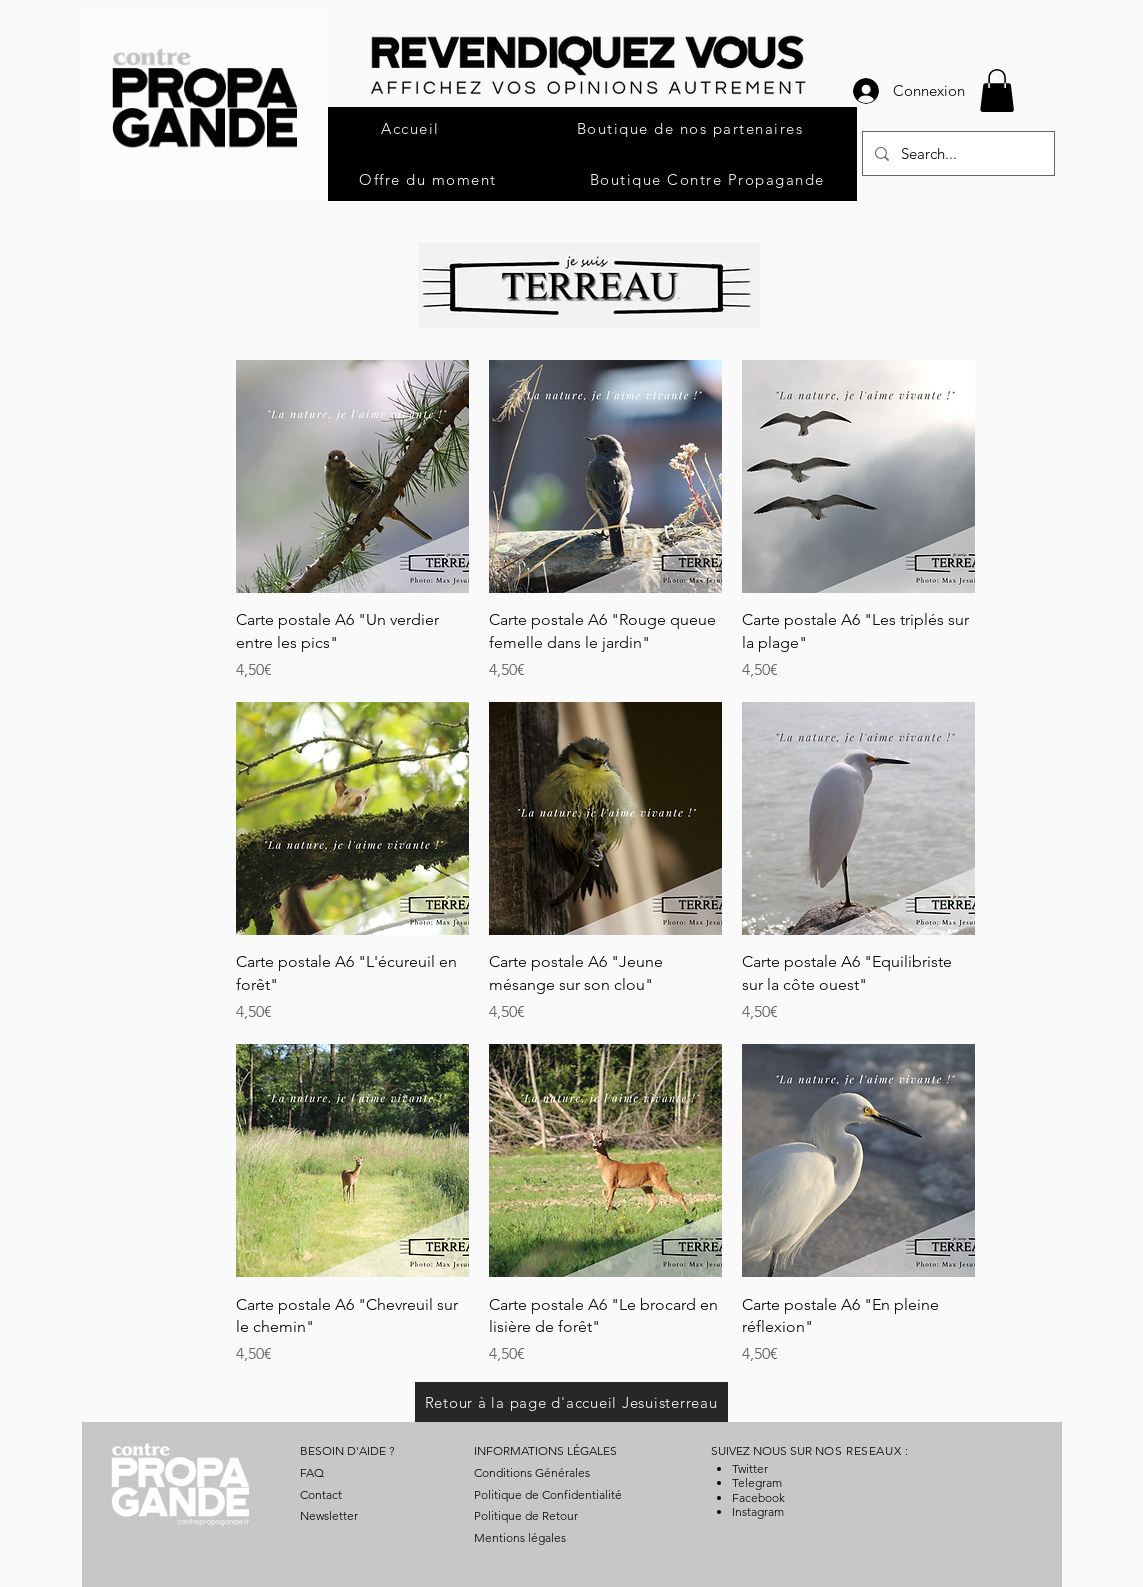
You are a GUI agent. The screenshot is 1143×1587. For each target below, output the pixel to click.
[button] (997, 90)
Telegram (757, 1482)
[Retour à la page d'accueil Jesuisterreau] (571, 1402)
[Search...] (956, 153)
